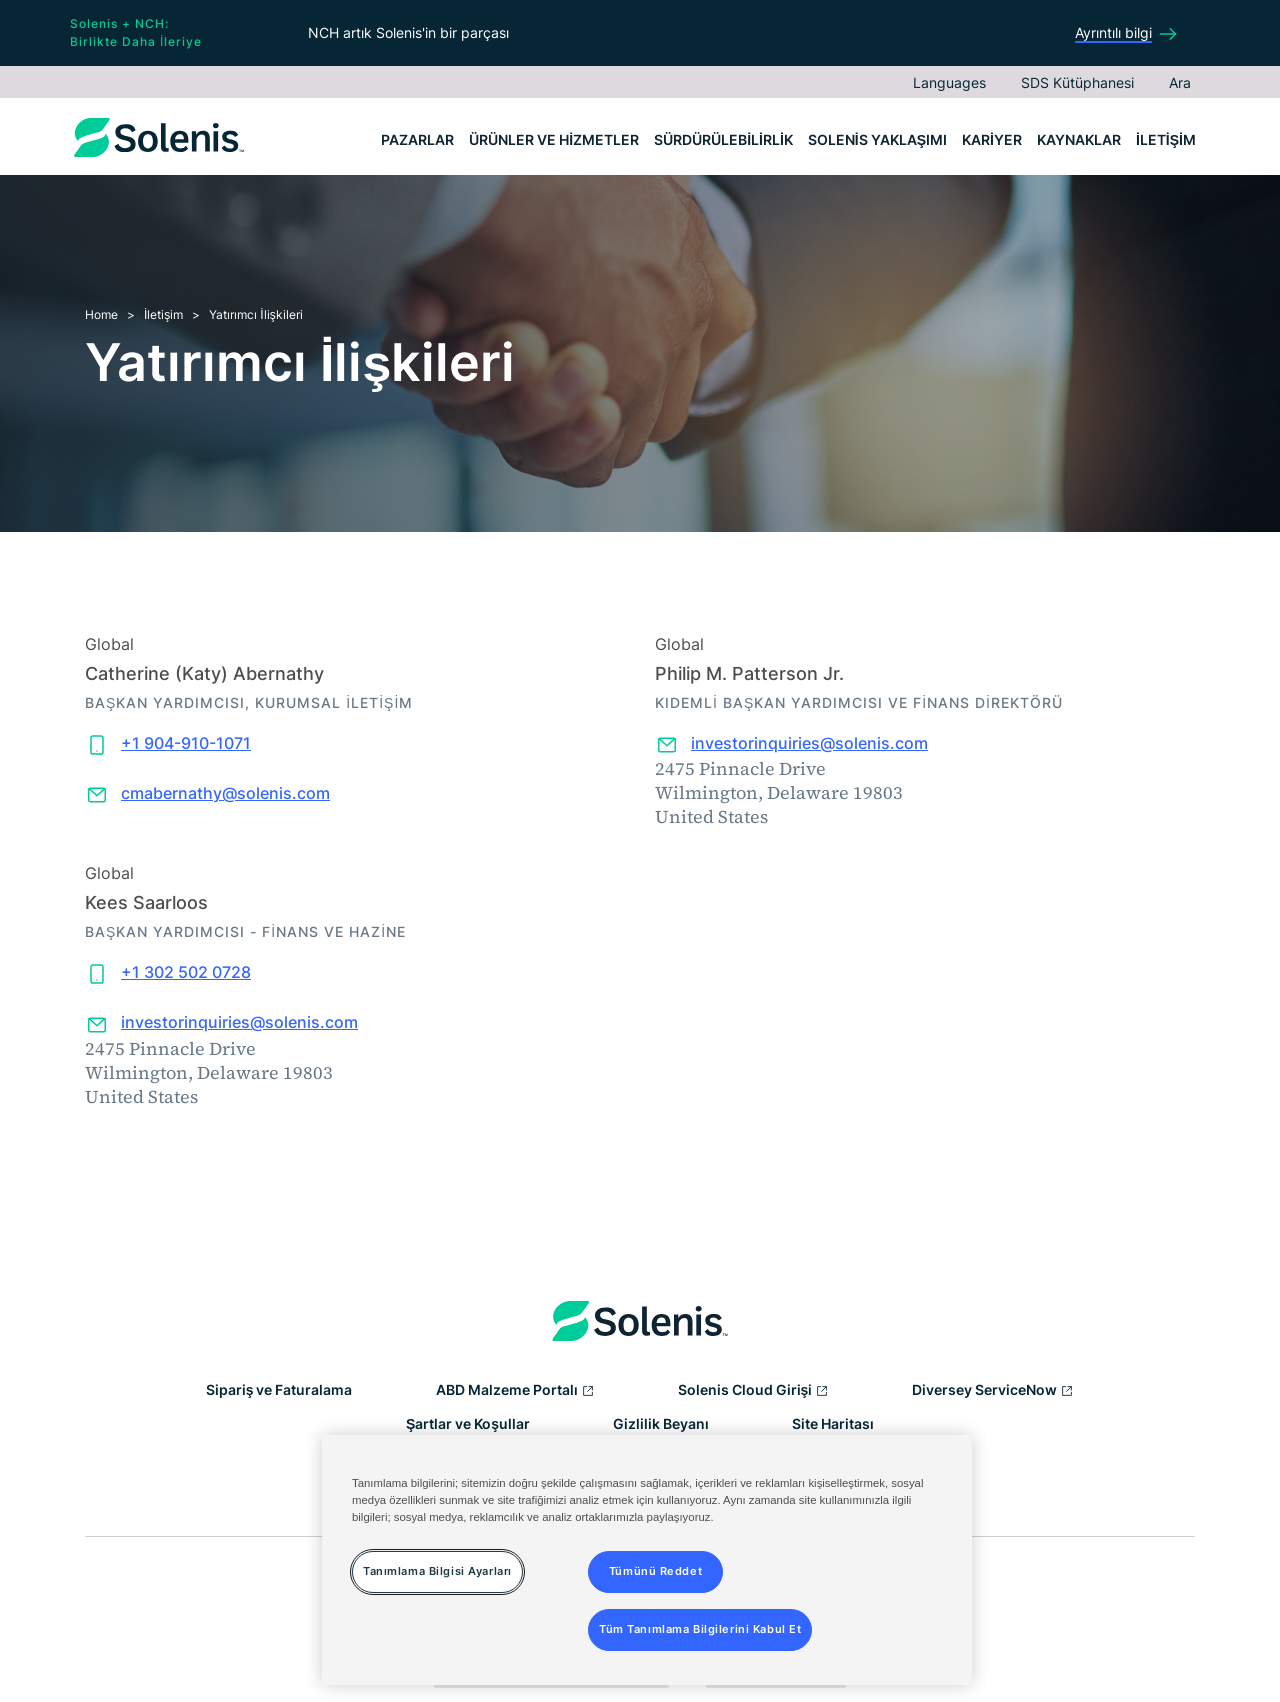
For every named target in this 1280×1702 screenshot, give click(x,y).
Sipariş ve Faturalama (279, 1389)
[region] (647, 1560)
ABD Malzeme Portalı (515, 1391)
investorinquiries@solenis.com (809, 743)
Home (101, 314)
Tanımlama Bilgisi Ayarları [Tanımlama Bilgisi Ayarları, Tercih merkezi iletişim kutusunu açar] (437, 1571)
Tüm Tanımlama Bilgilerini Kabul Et (700, 1629)
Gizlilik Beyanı (661, 1423)
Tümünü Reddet (655, 1571)
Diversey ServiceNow (993, 1391)
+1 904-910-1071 (186, 743)
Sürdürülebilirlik (723, 139)
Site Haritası (833, 1423)
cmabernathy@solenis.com (225, 793)
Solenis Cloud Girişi (754, 1391)
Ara (1180, 82)
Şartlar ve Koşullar (468, 1423)
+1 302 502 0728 (186, 972)
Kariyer (992, 139)
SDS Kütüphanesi (1077, 82)
